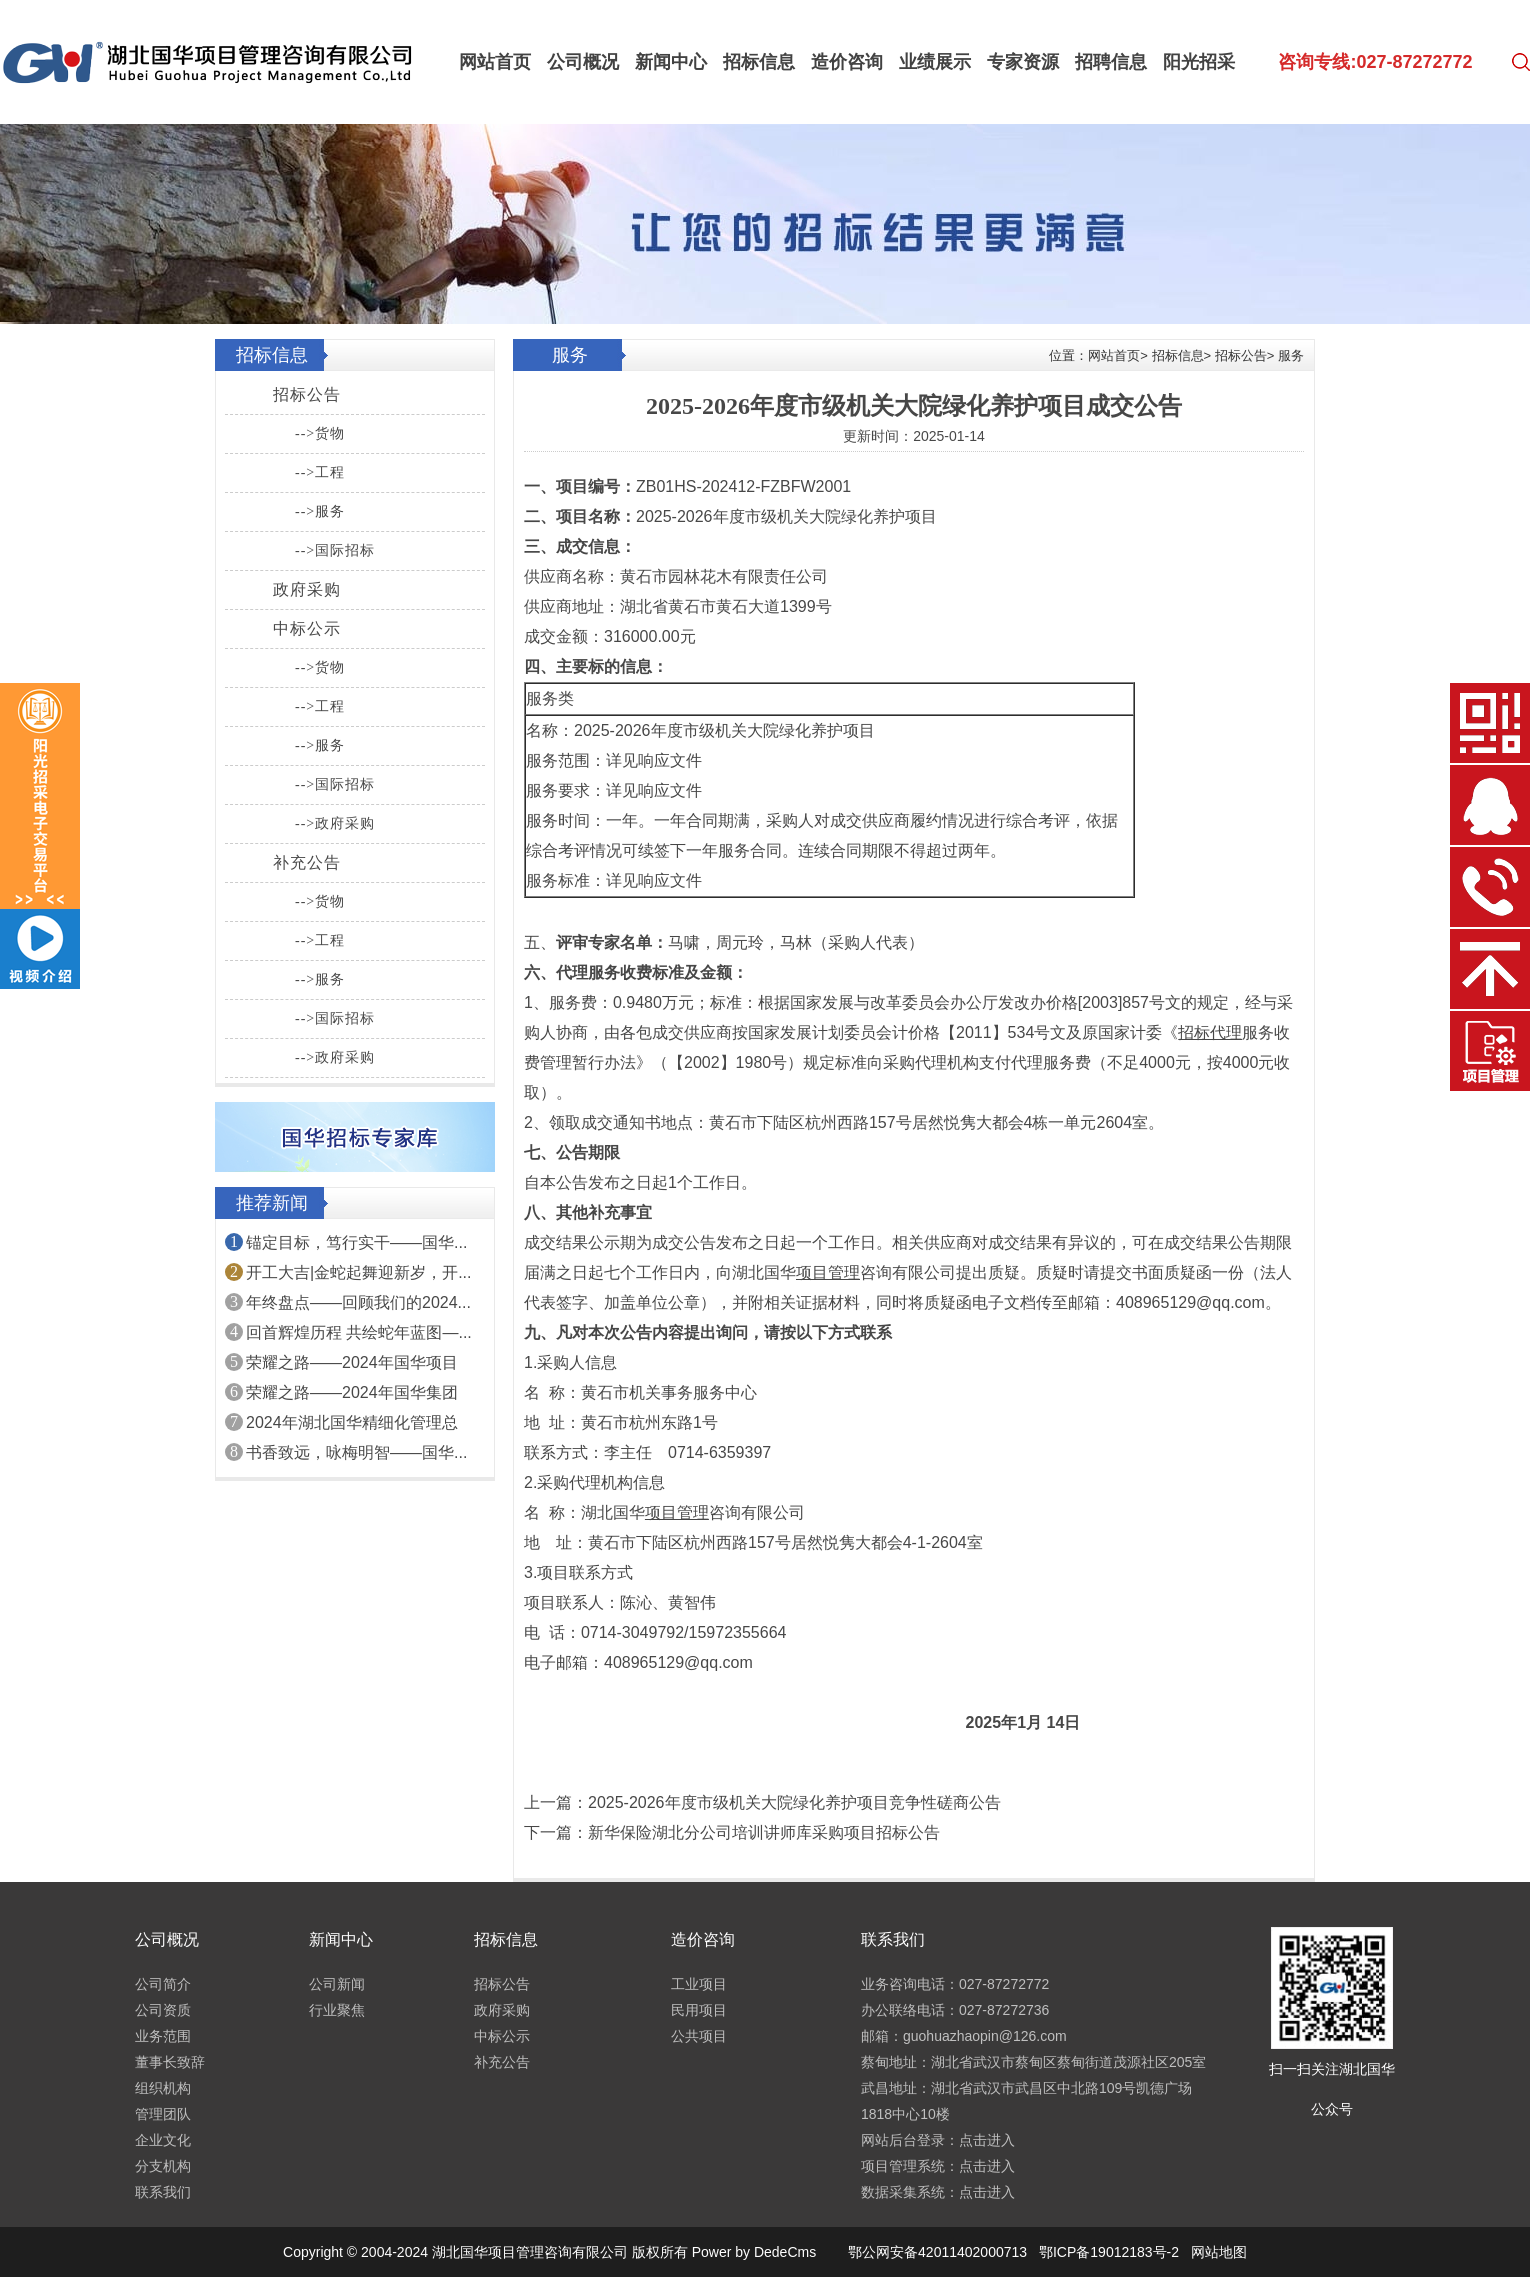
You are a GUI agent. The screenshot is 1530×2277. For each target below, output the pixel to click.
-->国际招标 (335, 550)
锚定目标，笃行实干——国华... (356, 1242)
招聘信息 (1111, 62)
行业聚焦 (337, 2010)
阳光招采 (1199, 62)
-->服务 (320, 511)
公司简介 (163, 1984)
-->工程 (320, 472)
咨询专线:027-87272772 (1375, 62)
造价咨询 (847, 62)
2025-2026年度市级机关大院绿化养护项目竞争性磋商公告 (794, 1802)
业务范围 (163, 2036)
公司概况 (583, 62)
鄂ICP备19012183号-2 (1109, 2252)
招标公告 (307, 394)
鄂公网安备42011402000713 (937, 2252)
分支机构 (163, 2166)
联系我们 (163, 2192)
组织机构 (163, 2088)
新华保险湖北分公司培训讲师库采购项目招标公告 (764, 1832)
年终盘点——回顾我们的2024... (358, 1302)
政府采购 (307, 589)
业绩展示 (935, 62)
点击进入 (987, 2140)
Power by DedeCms (754, 2252)
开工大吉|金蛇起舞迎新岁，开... (359, 1272)
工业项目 (699, 1984)
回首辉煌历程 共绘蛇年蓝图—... (359, 1332)
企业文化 (163, 2140)
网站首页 (495, 62)
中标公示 (307, 628)
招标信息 (759, 62)
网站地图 (1219, 2252)
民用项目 (699, 2010)
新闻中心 (671, 62)
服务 (1291, 355)
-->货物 (320, 433)
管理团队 (163, 2114)
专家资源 (1023, 62)
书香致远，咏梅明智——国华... (356, 1452)
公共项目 (699, 2036)
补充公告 (307, 862)
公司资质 (163, 2010)
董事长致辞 (170, 2062)
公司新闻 (337, 1984)
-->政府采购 (335, 823)
